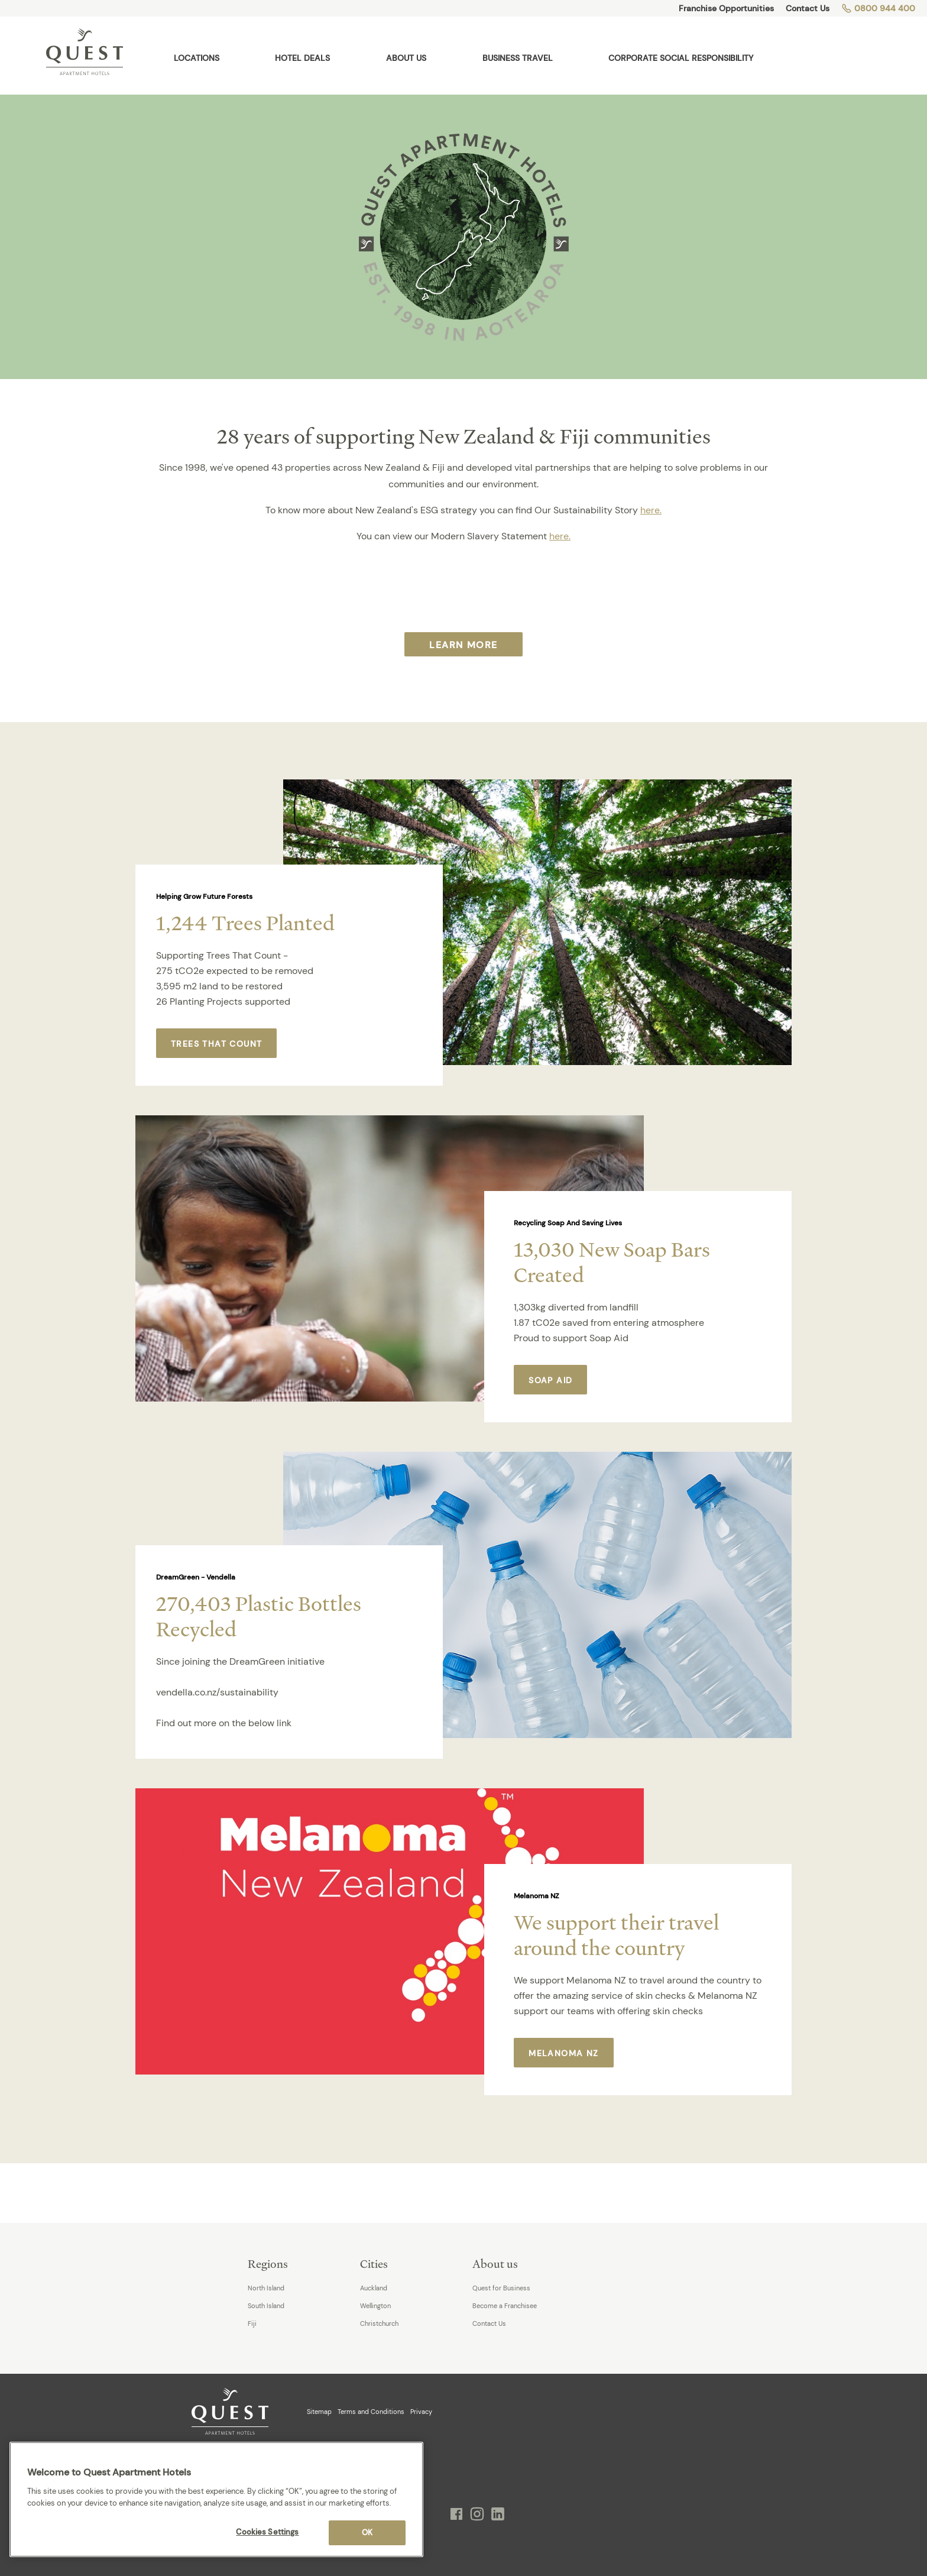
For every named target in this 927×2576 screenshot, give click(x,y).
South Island (266, 2306)
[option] (463, 932)
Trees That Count (216, 1043)
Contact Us (807, 8)
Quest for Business (501, 2288)
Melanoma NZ (563, 2053)
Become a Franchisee (504, 2306)
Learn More (463, 645)
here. (651, 510)
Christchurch (379, 2323)
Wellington (375, 2306)
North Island (266, 2288)
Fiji (252, 2323)
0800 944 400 (878, 8)
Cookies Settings (267, 2532)
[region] (216, 2499)
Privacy (421, 2411)
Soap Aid (550, 1380)
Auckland (373, 2288)
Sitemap (319, 2411)
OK (367, 2533)
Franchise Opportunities (726, 8)
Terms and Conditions (371, 2411)
